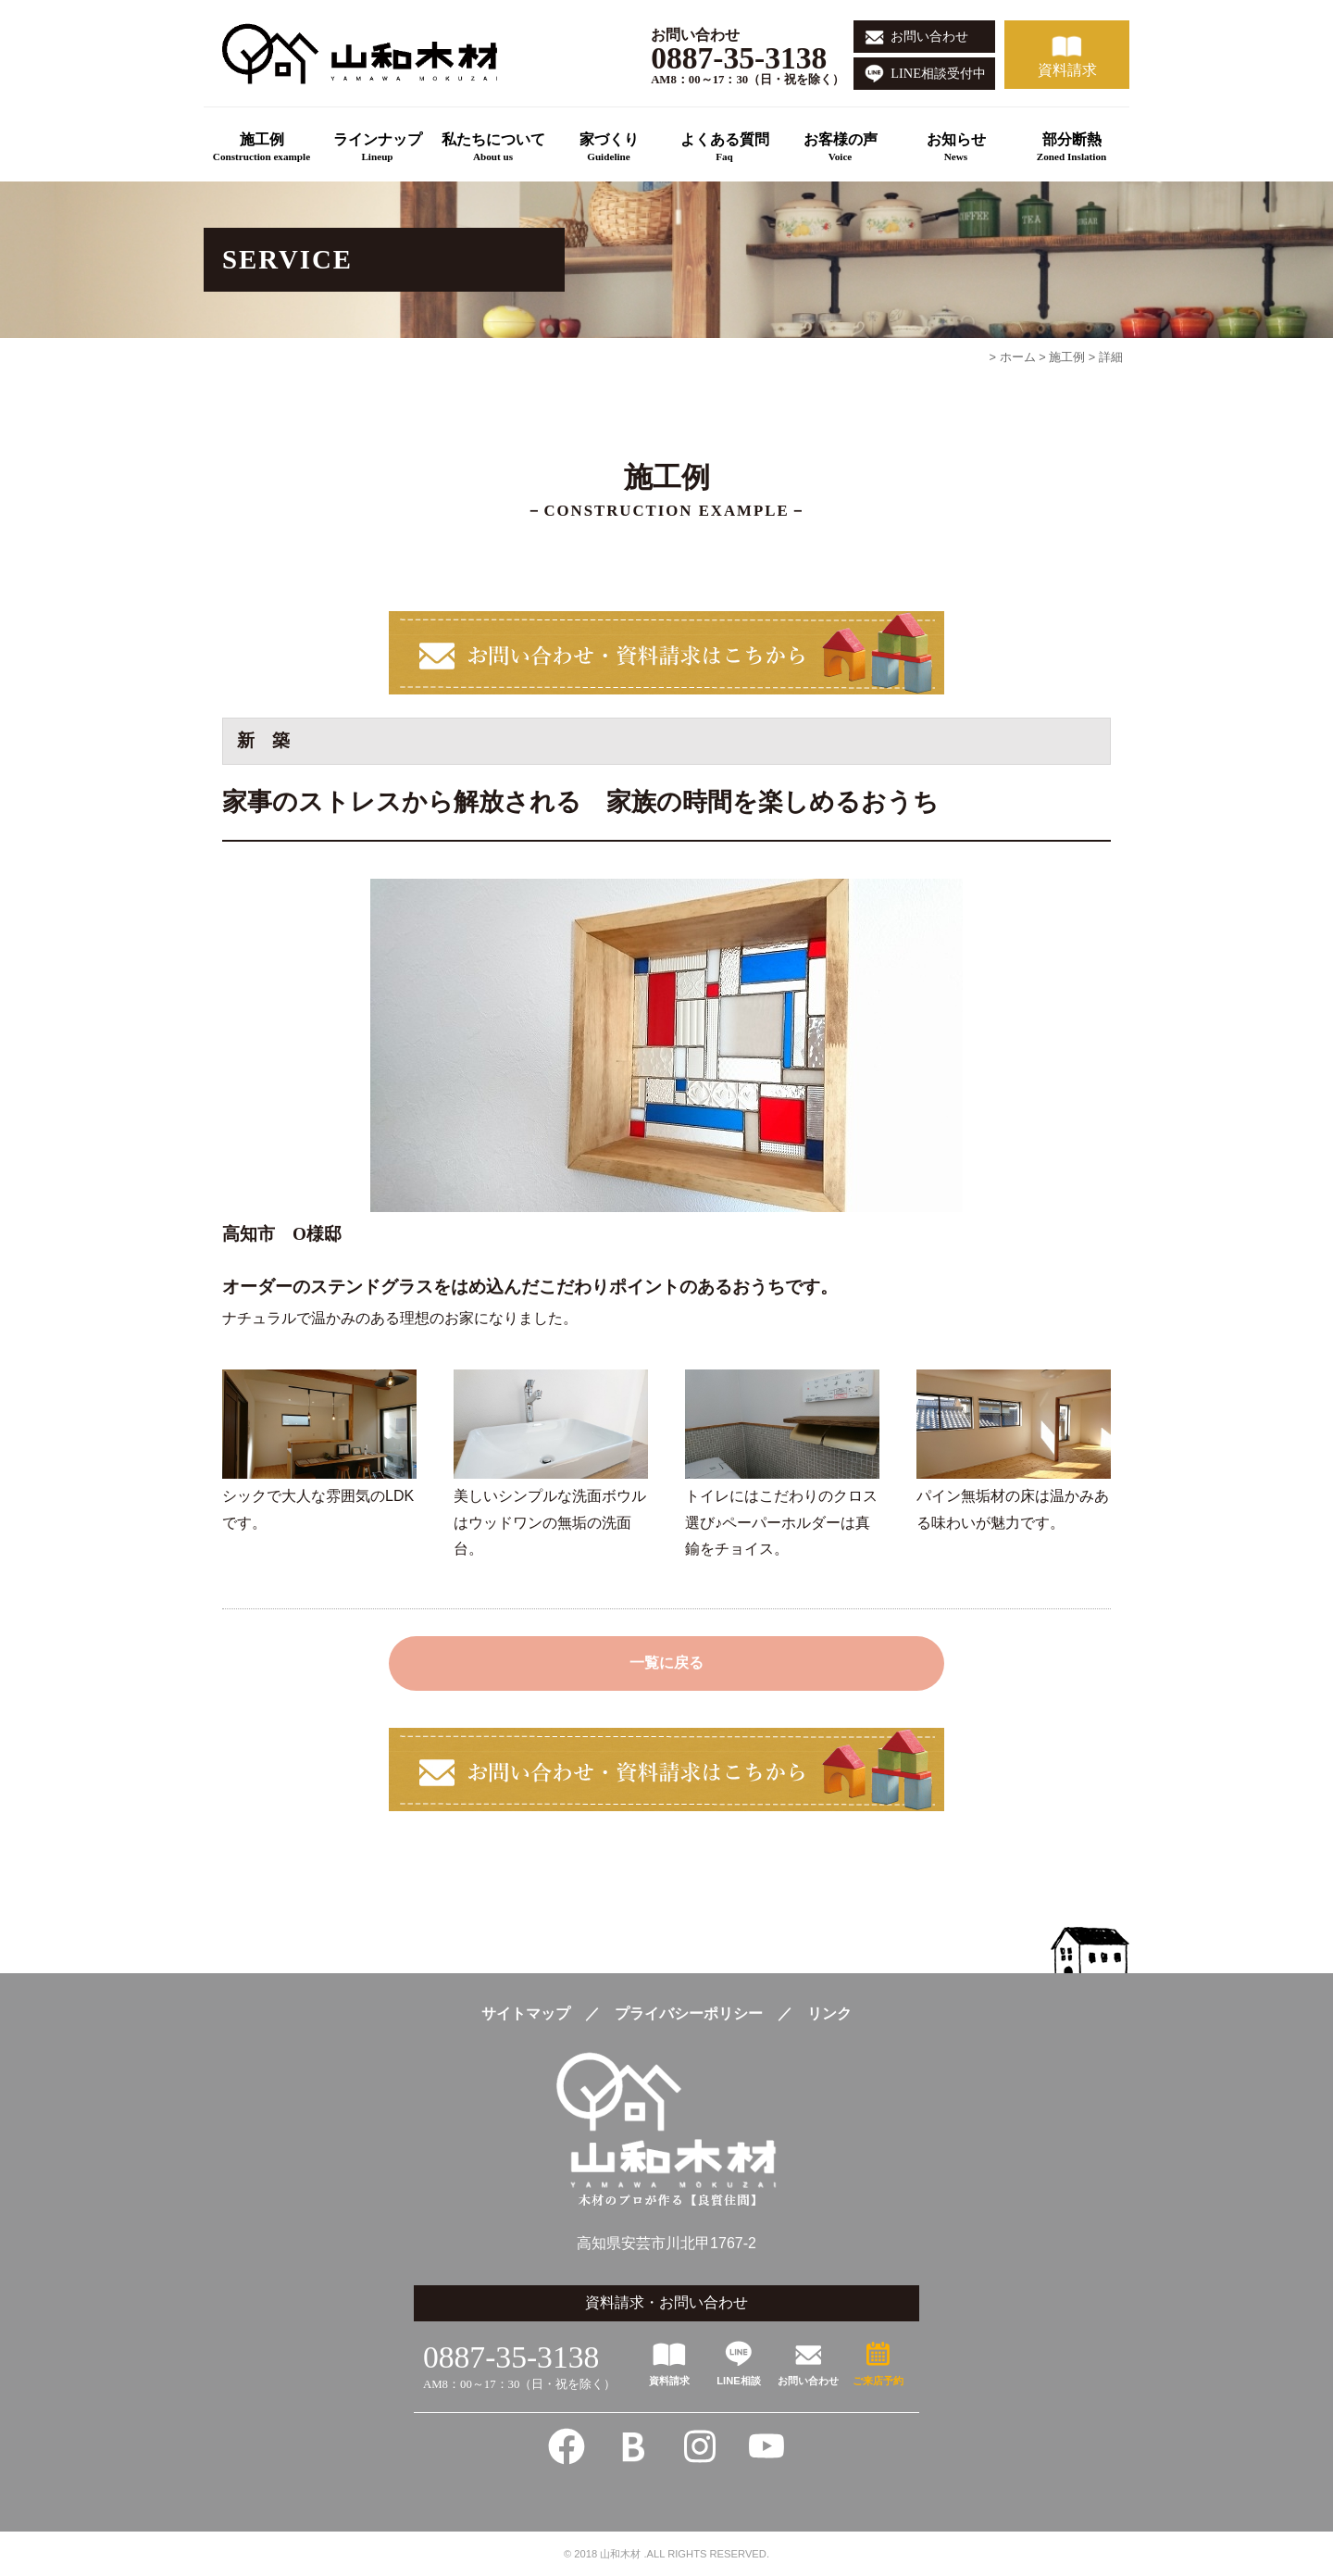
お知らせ (956, 148)
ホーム (1018, 357)
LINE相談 (738, 2380)
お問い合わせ (929, 36)
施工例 (261, 148)
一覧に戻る (666, 1662)
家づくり (608, 148)
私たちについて (493, 148)
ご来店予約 (878, 2380)
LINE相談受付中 (938, 73)
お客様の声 (840, 148)
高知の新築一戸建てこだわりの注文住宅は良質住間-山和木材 (368, 53)
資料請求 (1067, 70)
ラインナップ (377, 148)
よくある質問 (724, 148)
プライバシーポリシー (689, 2013)
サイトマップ (525, 2013)
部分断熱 (1071, 148)
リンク (829, 2013)
